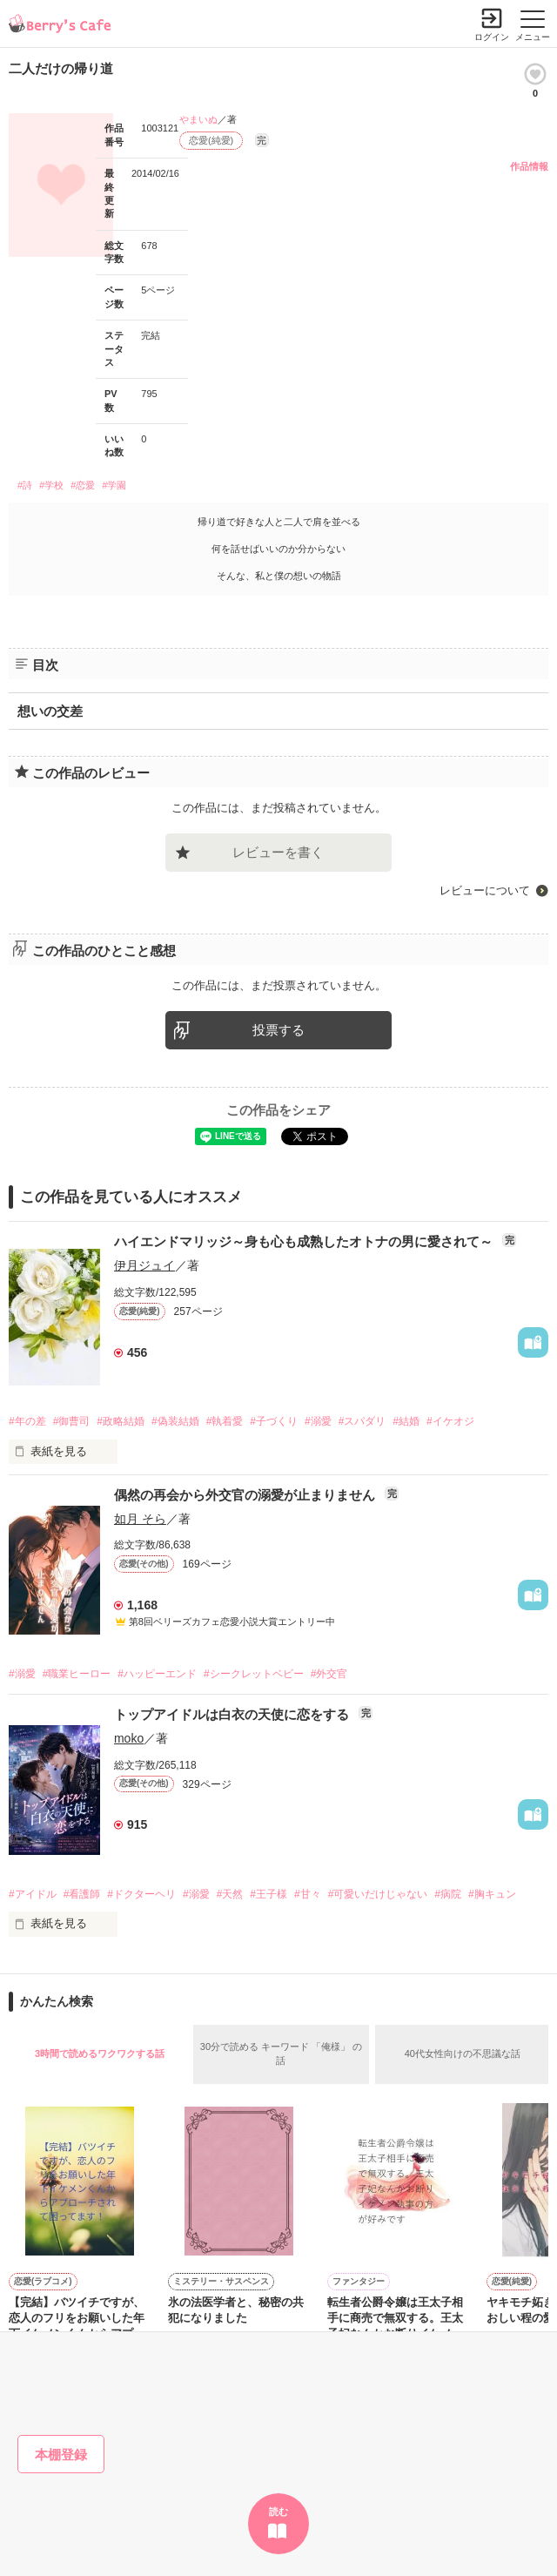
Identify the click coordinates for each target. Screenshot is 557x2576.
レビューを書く (278, 852)
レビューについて (485, 890)
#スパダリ (362, 1421)
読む (278, 2511)
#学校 (51, 485)
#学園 (114, 485)
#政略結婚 (120, 1421)
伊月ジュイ (144, 1265)
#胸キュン (492, 1894)
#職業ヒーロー (77, 1674)
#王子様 (268, 1894)
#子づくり (274, 1421)
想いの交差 (50, 711)
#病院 (447, 1894)
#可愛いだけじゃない (378, 1894)
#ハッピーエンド (157, 1674)
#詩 (24, 485)
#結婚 (406, 1421)
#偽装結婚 (175, 1421)
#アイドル (33, 1894)
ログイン (491, 37)
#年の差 (27, 1421)
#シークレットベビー (254, 1674)
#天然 (230, 1894)
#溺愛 (318, 1421)
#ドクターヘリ (141, 1894)
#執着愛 (225, 1421)
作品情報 (529, 166)
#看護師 (82, 1894)
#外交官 (329, 1674)
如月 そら (140, 1519)
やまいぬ (198, 119)
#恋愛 (82, 485)
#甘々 (307, 1894)
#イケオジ (450, 1421)
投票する (278, 1029)
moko (129, 1738)
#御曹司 (72, 1421)
